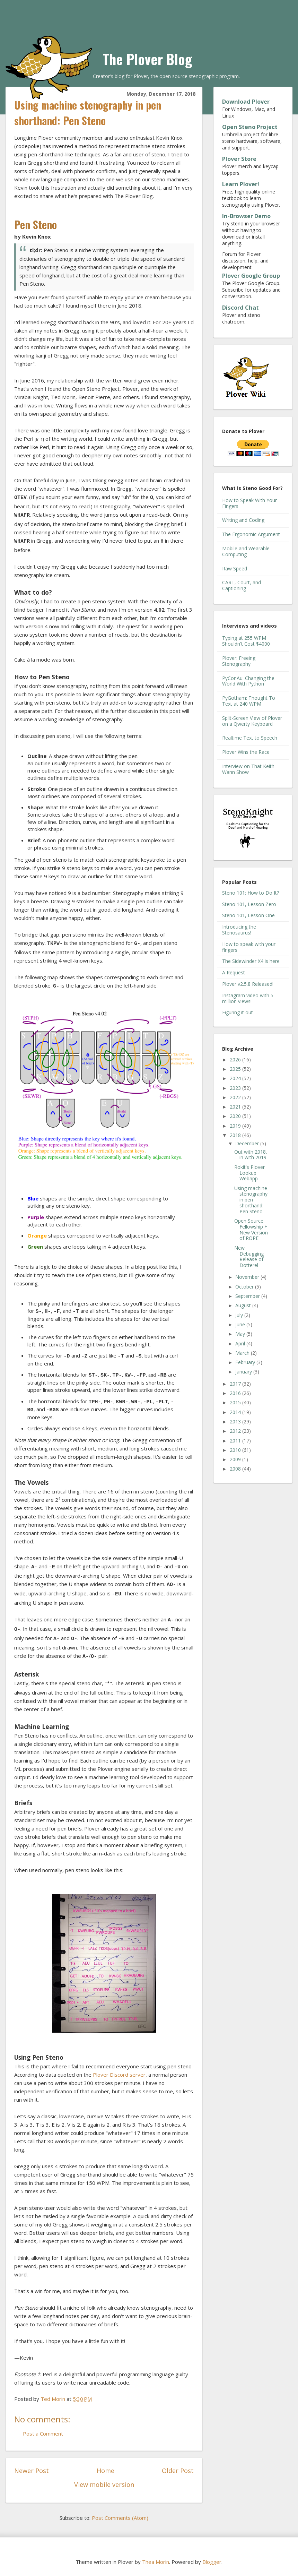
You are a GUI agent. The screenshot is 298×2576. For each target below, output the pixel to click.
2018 (236, 1135)
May (240, 1333)
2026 (236, 1059)
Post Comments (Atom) (120, 2517)
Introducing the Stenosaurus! (239, 929)
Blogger (211, 2561)
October (245, 1286)
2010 (236, 1450)
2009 (236, 1459)
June (240, 1324)
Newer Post (31, 2470)
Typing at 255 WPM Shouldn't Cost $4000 (246, 641)
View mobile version (104, 2484)
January (244, 1371)
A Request (233, 972)
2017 (236, 1383)
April (240, 1343)
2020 (236, 1116)
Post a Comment (43, 2433)
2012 (236, 1431)
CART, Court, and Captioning (241, 585)
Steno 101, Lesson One (248, 915)
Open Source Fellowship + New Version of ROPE (251, 1229)
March (243, 1353)
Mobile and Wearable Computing (246, 551)
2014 (236, 1412)
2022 (236, 1097)
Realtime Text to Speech (249, 737)
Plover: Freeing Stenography (238, 661)
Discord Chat (240, 307)
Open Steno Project (250, 127)
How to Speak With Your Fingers (249, 503)
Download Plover (246, 101)
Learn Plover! (240, 184)
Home (105, 2470)
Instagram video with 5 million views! (247, 998)
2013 (236, 1421)
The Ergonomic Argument (251, 534)
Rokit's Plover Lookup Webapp (249, 1173)
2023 (236, 1088)
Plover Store (239, 159)
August (243, 1305)
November (248, 1277)
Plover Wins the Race (246, 752)
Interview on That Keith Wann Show (248, 769)
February (245, 1362)
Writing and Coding (243, 520)
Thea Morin (155, 2561)
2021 (236, 1106)
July (239, 1315)
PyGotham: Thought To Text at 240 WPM (248, 701)
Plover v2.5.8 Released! (247, 984)
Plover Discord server (119, 2074)
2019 (236, 1125)
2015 (236, 1402)
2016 (236, 1393)
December (247, 1143)
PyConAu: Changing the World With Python (248, 681)
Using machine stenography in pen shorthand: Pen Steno (251, 1200)
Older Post (178, 2470)
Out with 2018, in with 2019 (250, 1154)
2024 (236, 1078)
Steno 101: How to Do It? (250, 892)
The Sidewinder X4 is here (251, 961)
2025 (236, 1069)
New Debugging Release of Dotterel (249, 1256)
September (248, 1296)
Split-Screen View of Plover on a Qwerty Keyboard (252, 721)
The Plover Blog (147, 59)
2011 (236, 1440)
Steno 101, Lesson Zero (249, 904)
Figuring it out (237, 1012)
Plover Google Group (251, 275)
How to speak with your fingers (248, 947)
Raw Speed (234, 568)
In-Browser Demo (246, 216)
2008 (236, 1468)
